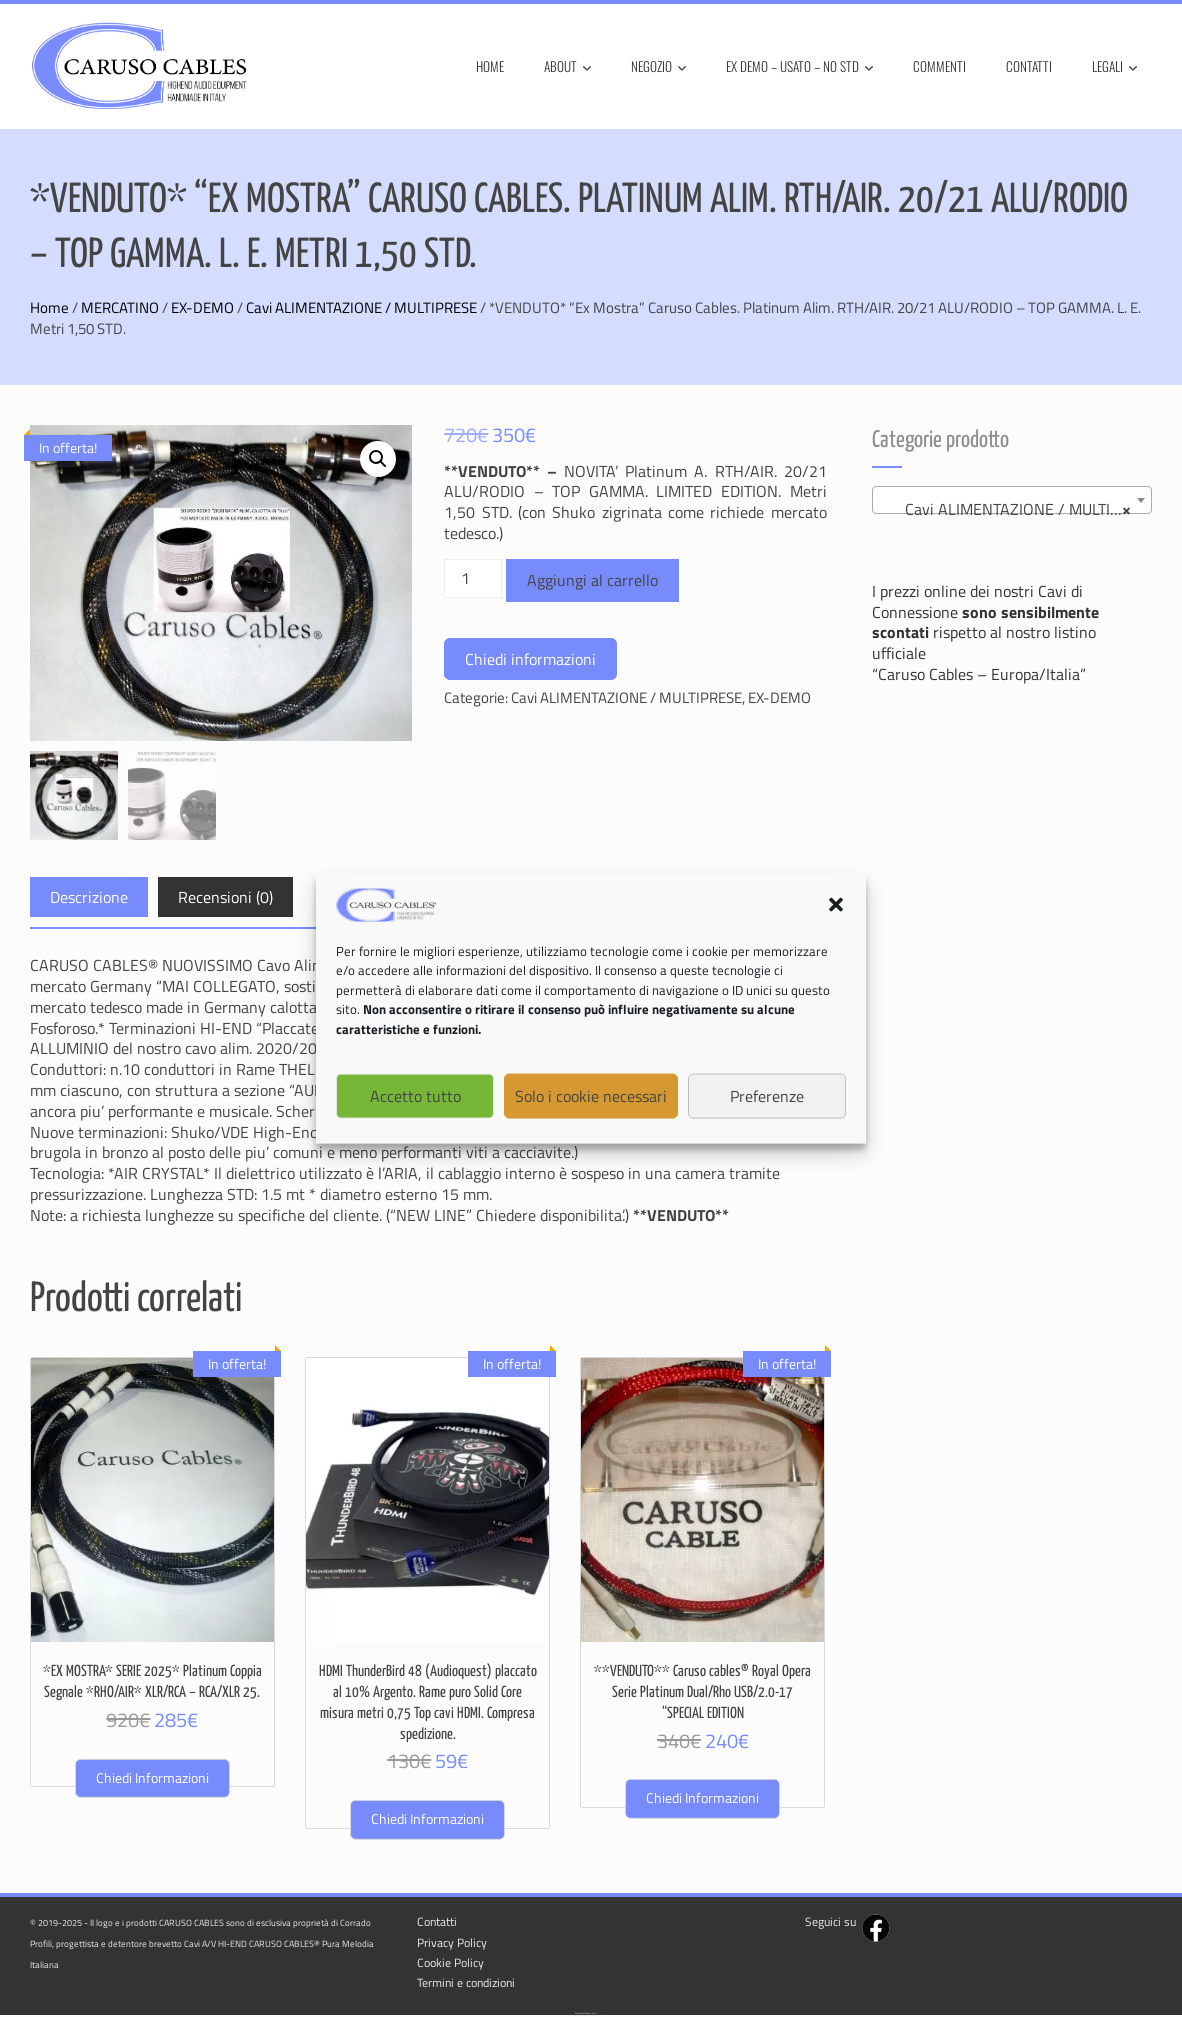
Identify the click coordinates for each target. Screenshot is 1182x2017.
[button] (836, 906)
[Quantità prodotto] (473, 578)
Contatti (1029, 66)
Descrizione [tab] (89, 898)
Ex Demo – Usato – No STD (799, 66)
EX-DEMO (202, 307)
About (567, 66)
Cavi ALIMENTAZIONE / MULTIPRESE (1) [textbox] (1016, 509)
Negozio (658, 66)
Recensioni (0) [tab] (225, 898)
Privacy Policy (452, 1943)
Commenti (939, 66)
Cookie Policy (450, 1963)
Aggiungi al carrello (592, 580)
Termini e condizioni (466, 1984)
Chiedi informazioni (530, 659)
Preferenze (767, 1098)
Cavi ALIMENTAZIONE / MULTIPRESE (361, 307)
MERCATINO (120, 307)
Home (490, 66)
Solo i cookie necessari (591, 1098)
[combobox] (1012, 500)
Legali (1114, 66)
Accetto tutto (415, 1098)
